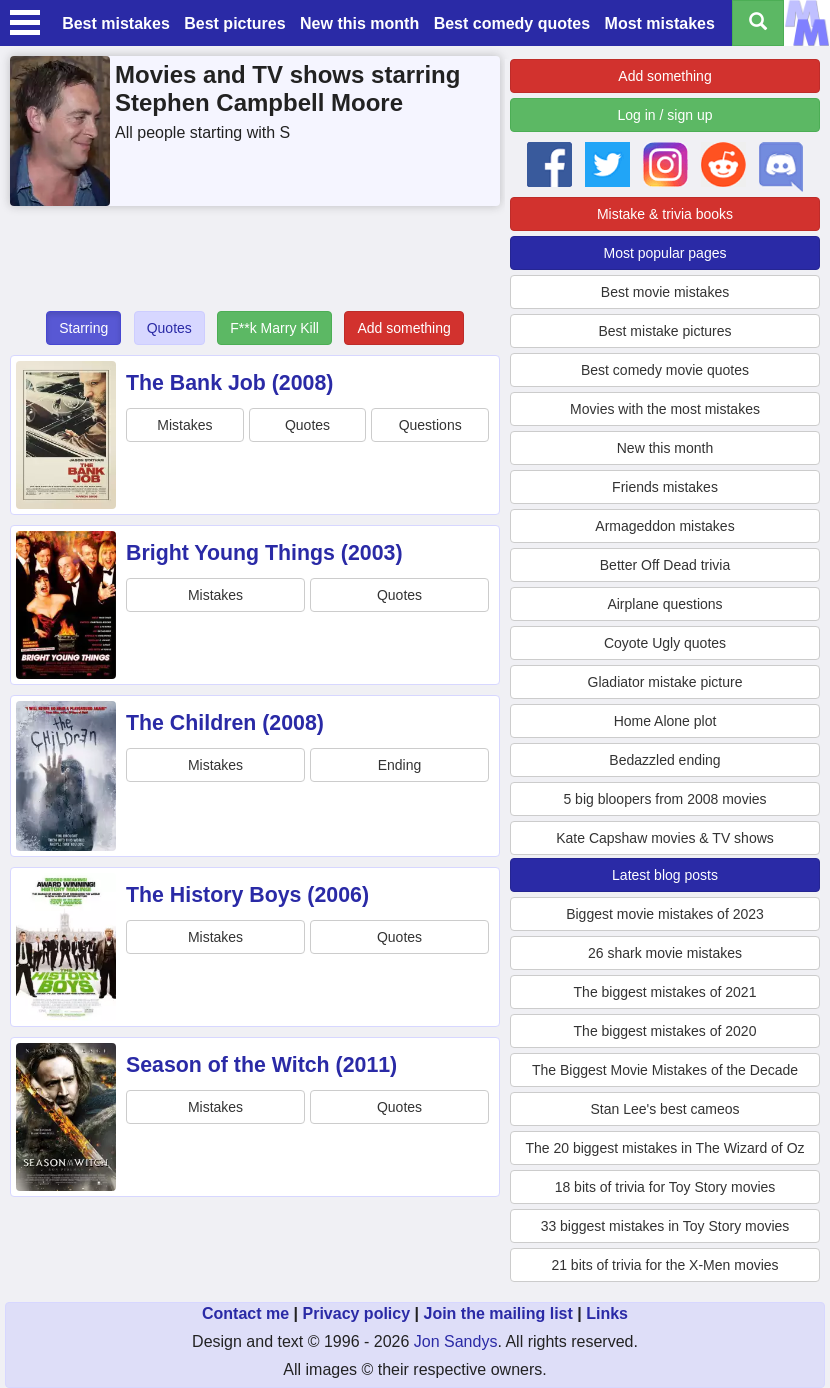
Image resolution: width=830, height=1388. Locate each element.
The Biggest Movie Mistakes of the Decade (665, 1070)
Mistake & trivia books (665, 214)
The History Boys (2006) (247, 895)
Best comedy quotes (512, 23)
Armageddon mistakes (664, 526)
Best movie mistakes (665, 292)
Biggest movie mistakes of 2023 (665, 914)
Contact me (245, 1313)
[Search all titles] (758, 23)
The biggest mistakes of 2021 (665, 992)
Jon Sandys (456, 1341)
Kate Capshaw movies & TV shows (665, 838)
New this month (359, 23)
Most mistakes (660, 23)
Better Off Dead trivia (665, 565)
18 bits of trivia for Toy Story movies (665, 1187)
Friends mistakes (665, 487)
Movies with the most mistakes (665, 409)
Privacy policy (356, 1313)
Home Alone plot (665, 721)
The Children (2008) (225, 723)
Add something (403, 328)
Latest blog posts (665, 875)
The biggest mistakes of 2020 (665, 1031)
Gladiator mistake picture (665, 682)
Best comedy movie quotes (665, 370)
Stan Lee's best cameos (665, 1109)
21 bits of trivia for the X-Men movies (664, 1265)
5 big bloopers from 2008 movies (664, 799)
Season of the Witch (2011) (261, 1065)
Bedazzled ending (664, 760)
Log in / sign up (665, 115)
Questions (430, 425)
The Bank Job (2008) (229, 383)
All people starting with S (202, 132)
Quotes (169, 328)
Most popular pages (665, 253)
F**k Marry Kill (274, 328)
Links (607, 1313)
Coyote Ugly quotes (665, 643)
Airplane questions (664, 604)
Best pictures (234, 23)
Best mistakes (116, 23)
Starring (83, 328)
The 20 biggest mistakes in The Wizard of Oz (664, 1148)
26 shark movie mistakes (665, 953)
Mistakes (184, 425)
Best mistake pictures (664, 331)
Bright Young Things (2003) (264, 553)
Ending (400, 765)
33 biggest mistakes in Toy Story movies (665, 1226)
